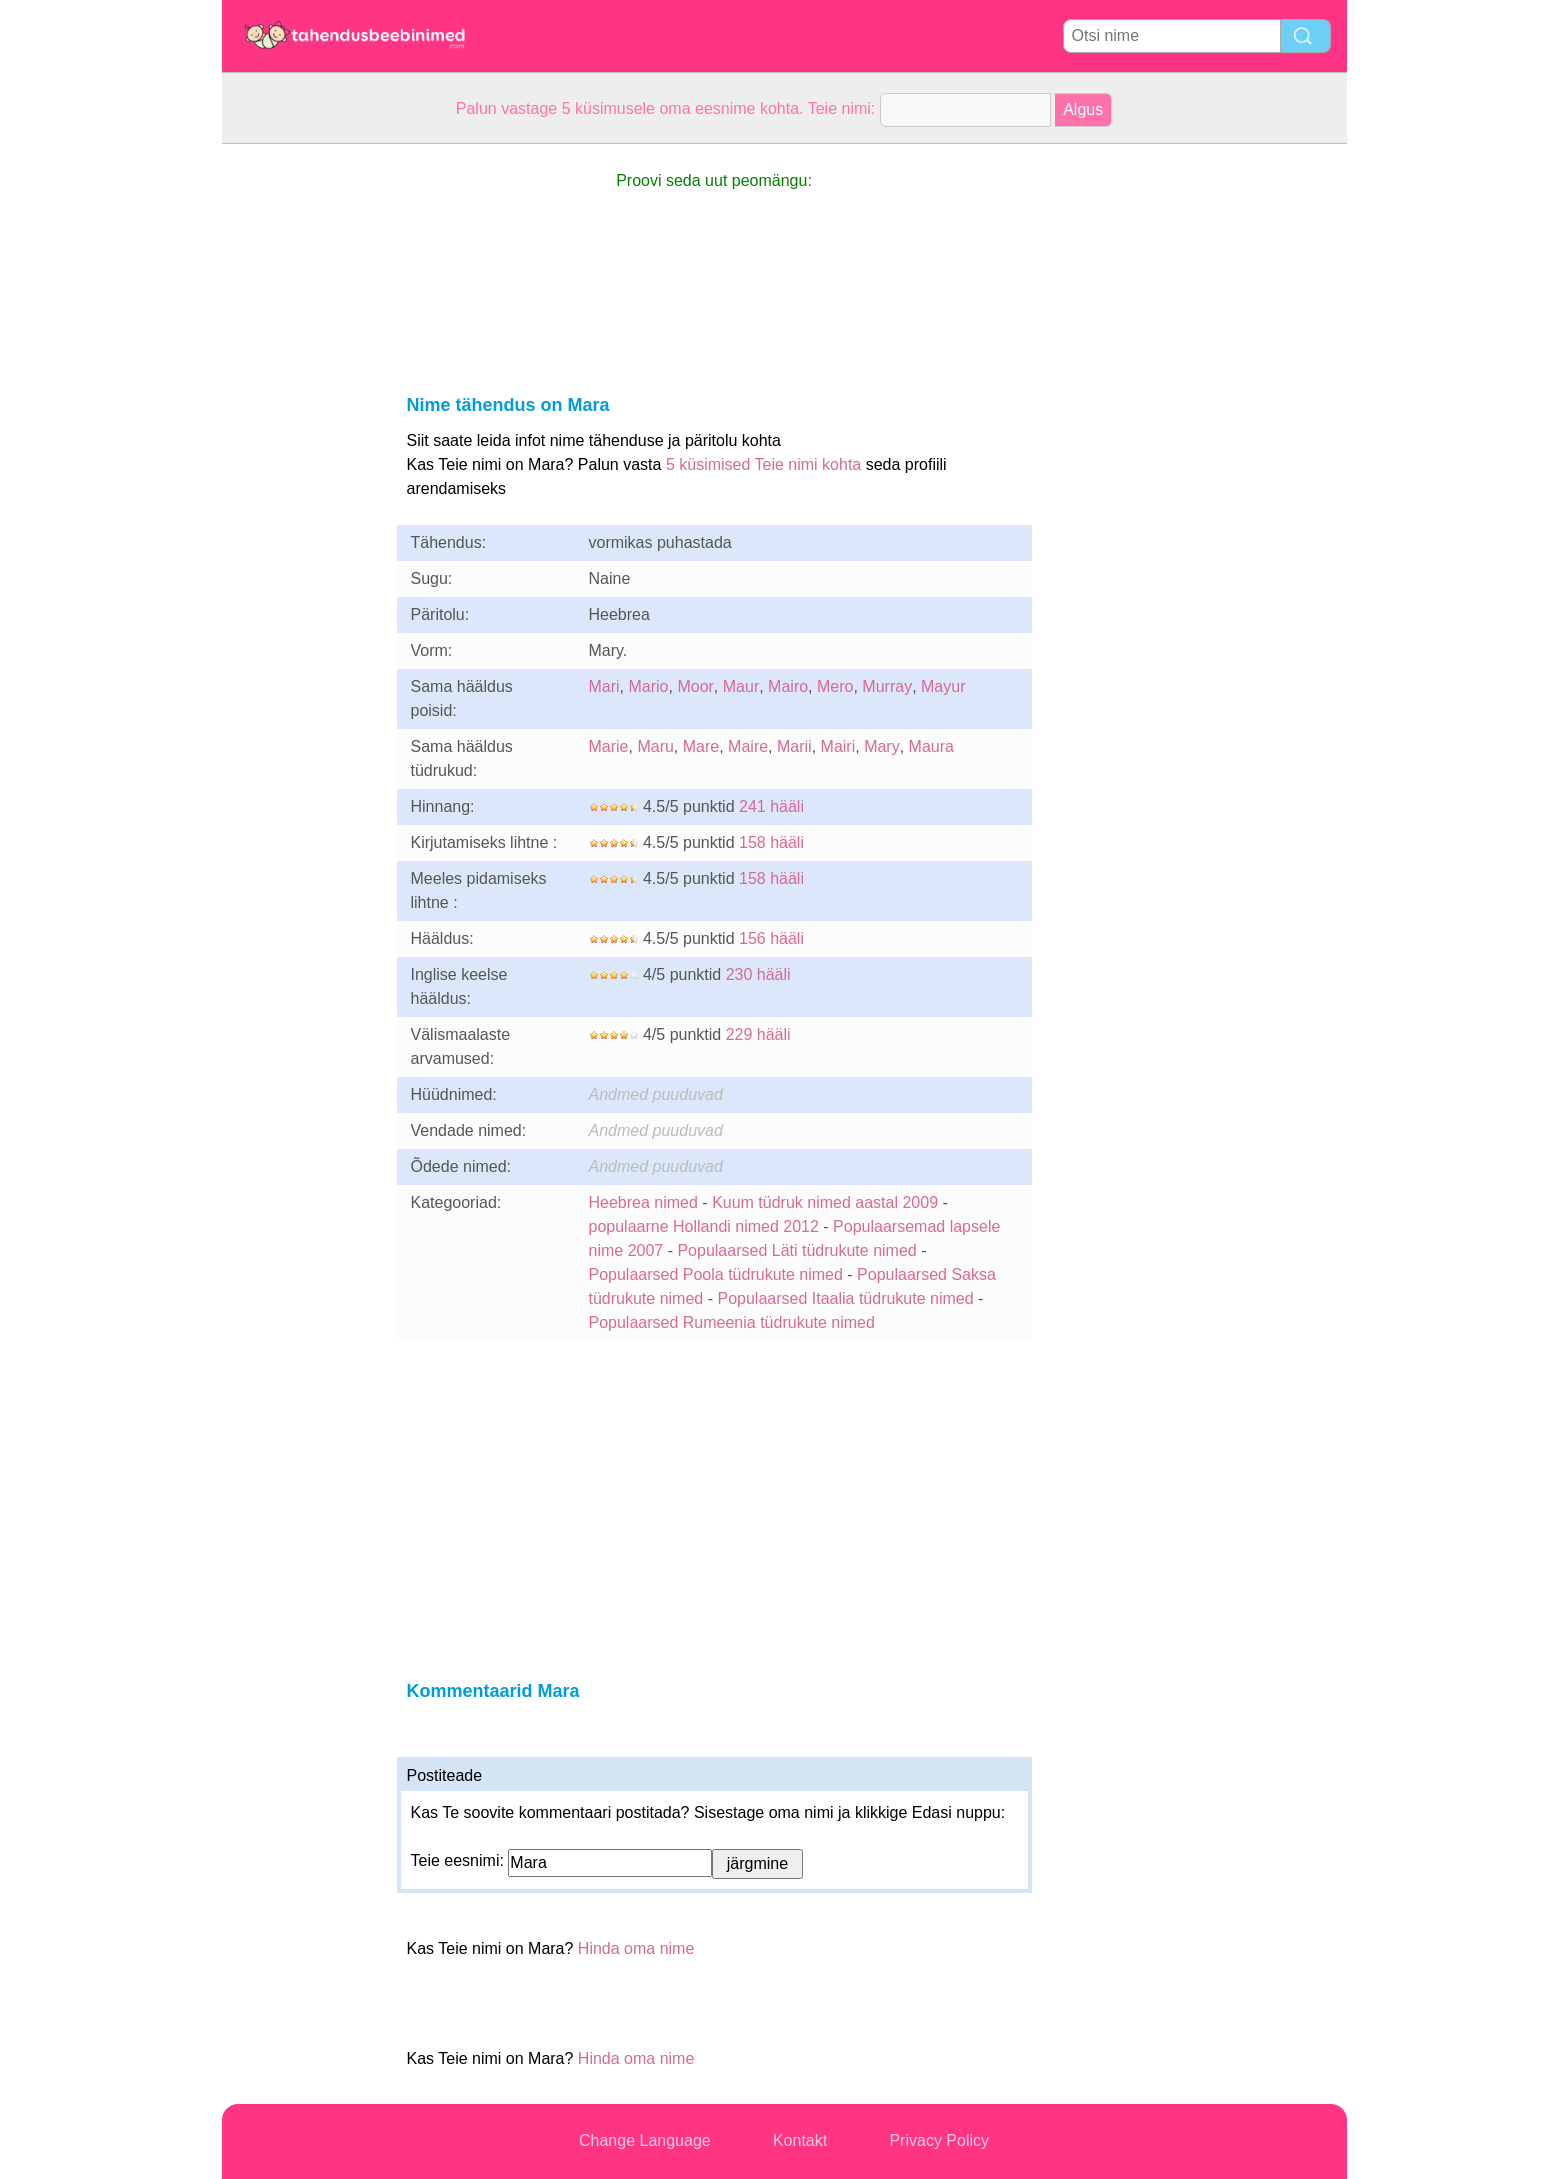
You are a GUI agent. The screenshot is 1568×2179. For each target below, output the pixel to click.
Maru (655, 746)
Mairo (788, 686)
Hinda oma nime (636, 1948)
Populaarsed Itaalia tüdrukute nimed (845, 1298)
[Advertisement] (302, 444)
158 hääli (771, 842)
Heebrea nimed (643, 1202)
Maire (748, 746)
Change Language (645, 2140)
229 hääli (758, 1034)
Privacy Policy (939, 2140)
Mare (701, 746)
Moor (695, 686)
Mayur (943, 686)
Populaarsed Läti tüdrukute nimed (796, 1250)
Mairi (838, 746)
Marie (609, 746)
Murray (887, 686)
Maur (741, 686)
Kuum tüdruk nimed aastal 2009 (825, 1202)
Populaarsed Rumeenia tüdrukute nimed (732, 1322)
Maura (931, 746)
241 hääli (771, 806)
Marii (794, 746)
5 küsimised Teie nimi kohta (763, 464)
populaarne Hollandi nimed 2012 (704, 1226)
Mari (604, 686)
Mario (649, 686)
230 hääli (758, 974)
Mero (835, 686)
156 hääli (771, 938)
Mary (882, 746)
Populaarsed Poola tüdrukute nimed (716, 1274)
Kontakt (800, 2140)
